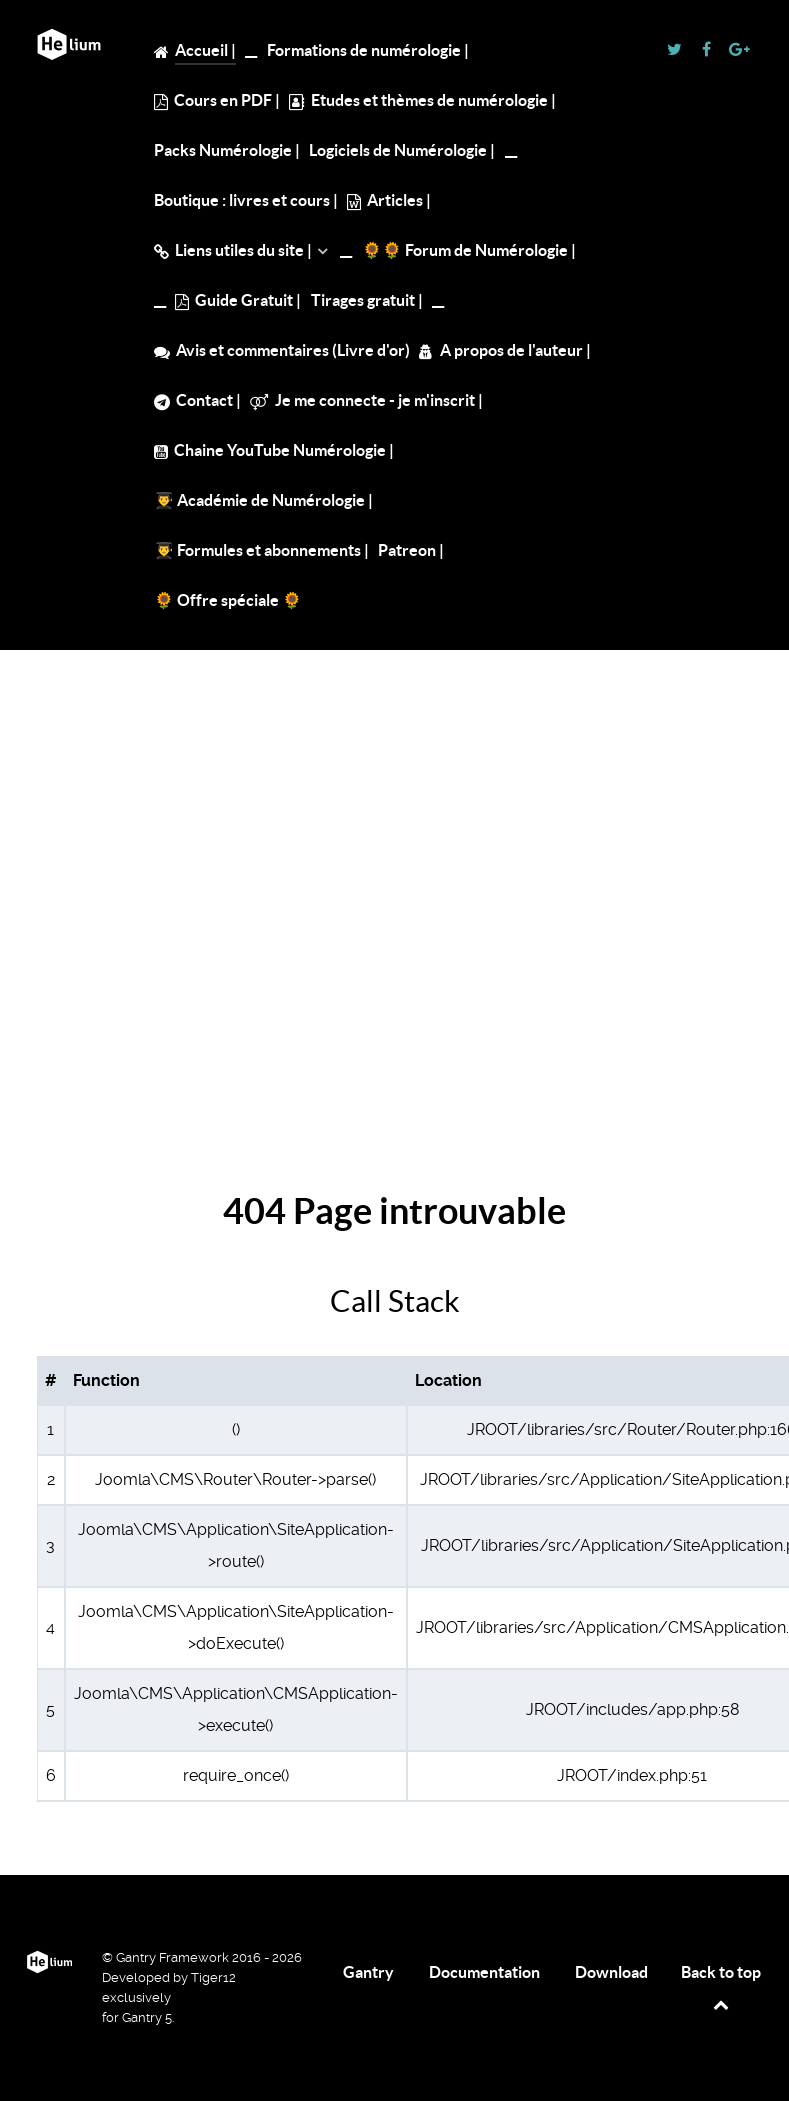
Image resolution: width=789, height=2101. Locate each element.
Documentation (484, 1972)
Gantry (368, 1972)
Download (611, 1972)
